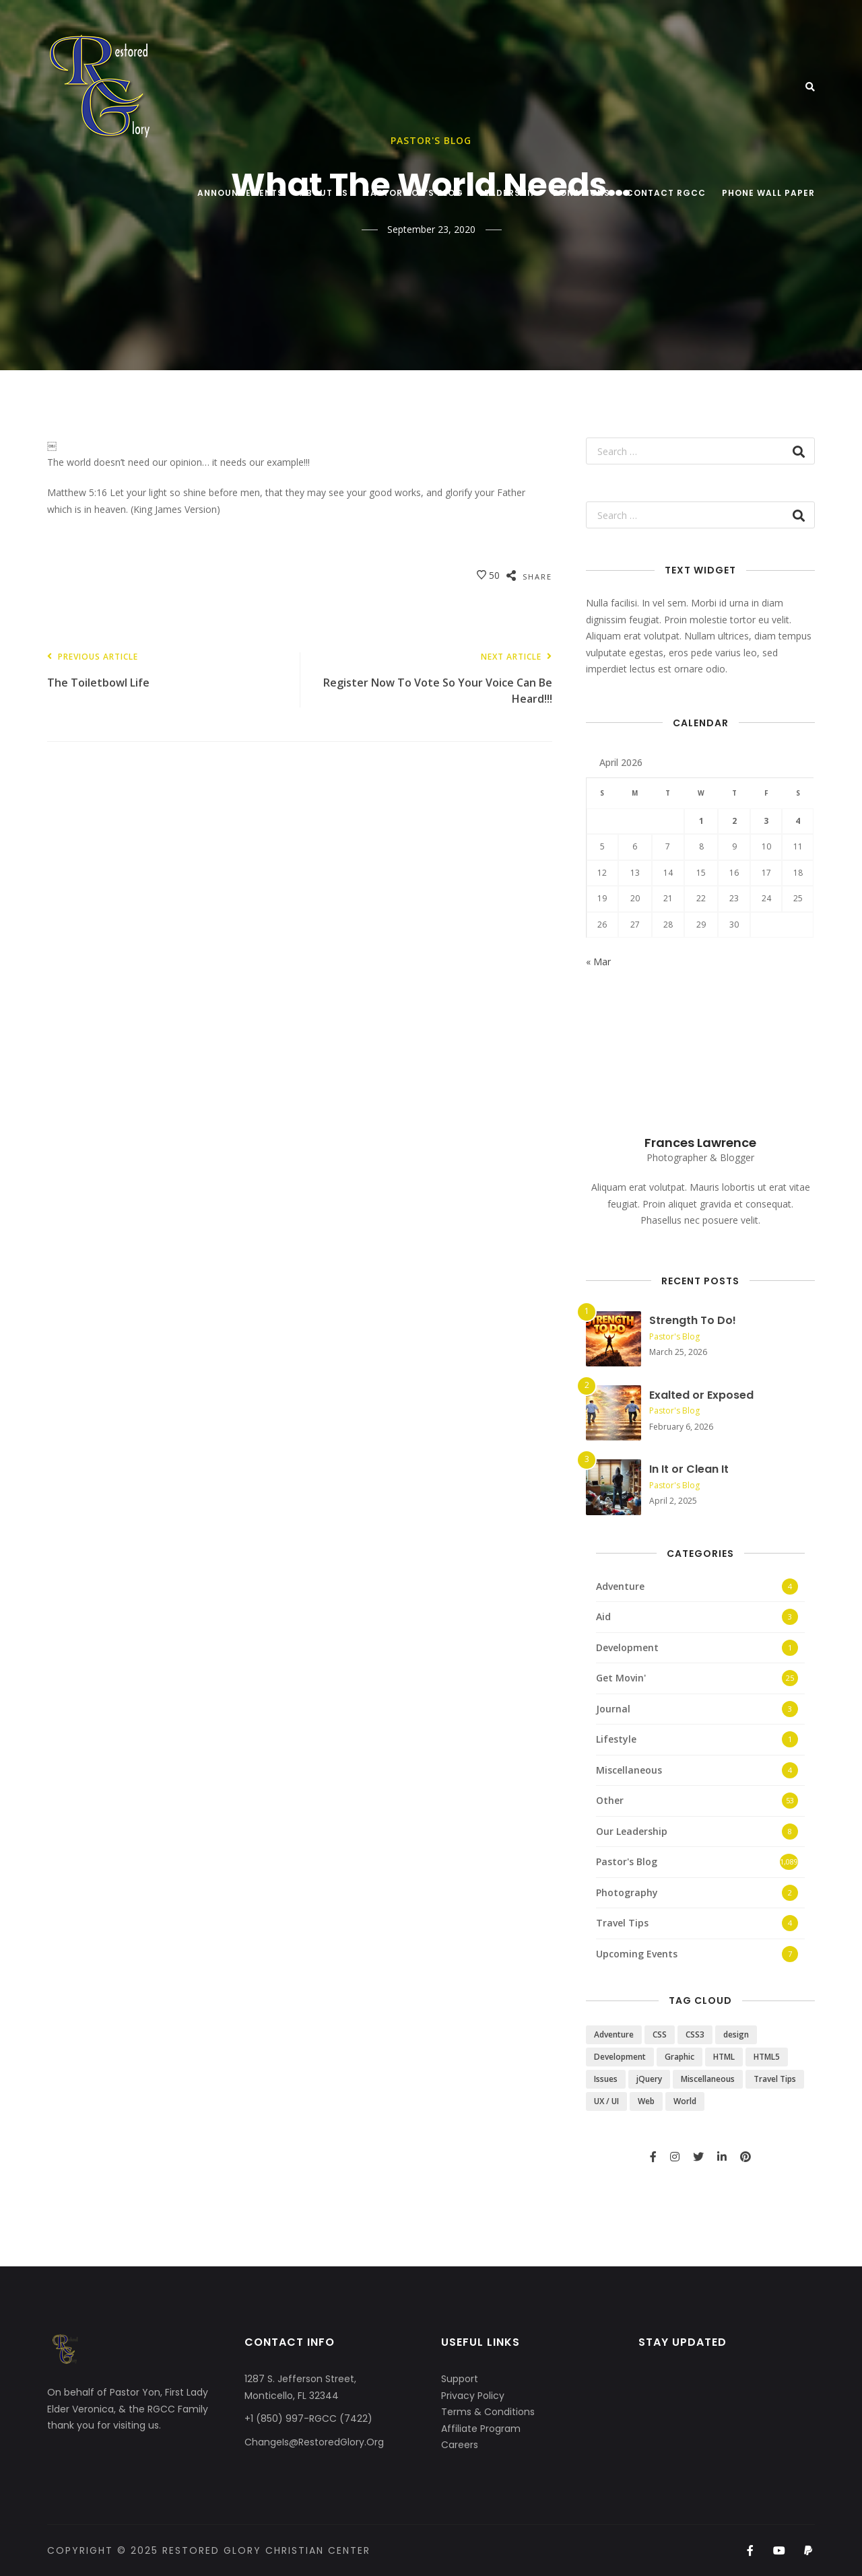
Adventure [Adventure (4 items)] (614, 2034)
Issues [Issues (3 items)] (606, 2079)
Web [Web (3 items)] (646, 2101)
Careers (459, 2444)
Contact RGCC (666, 193)
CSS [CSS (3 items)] (660, 2034)
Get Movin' (621, 1677)
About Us (324, 193)
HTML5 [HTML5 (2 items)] (767, 2056)
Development (627, 1647)
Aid (603, 1616)
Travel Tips (622, 1922)
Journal (613, 1708)
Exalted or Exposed (701, 1395)
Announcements (240, 193)
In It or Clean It (689, 1469)
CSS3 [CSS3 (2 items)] (695, 2034)
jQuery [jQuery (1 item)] (649, 2079)
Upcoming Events (636, 1953)
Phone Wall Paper (768, 193)
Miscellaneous (629, 1770)
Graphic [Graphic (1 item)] (679, 2056)
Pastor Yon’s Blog (413, 193)
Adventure (620, 1586)
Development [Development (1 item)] (620, 2056)
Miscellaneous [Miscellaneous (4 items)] (708, 2079)
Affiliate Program (481, 2428)
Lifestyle (616, 1739)
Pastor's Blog (674, 1336)
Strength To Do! (692, 1320)
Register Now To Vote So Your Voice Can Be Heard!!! (432, 679)
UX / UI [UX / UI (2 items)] (606, 2101)
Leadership (508, 193)
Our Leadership (631, 1831)
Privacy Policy (472, 2395)
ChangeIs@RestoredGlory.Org (314, 2442)
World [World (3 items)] (684, 2101)
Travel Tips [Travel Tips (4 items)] (775, 2079)
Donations (581, 193)
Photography (627, 1892)
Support (459, 2379)
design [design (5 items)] (736, 2034)
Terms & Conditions (488, 2411)
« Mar (598, 961)
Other (610, 1800)
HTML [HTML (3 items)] (724, 2056)
